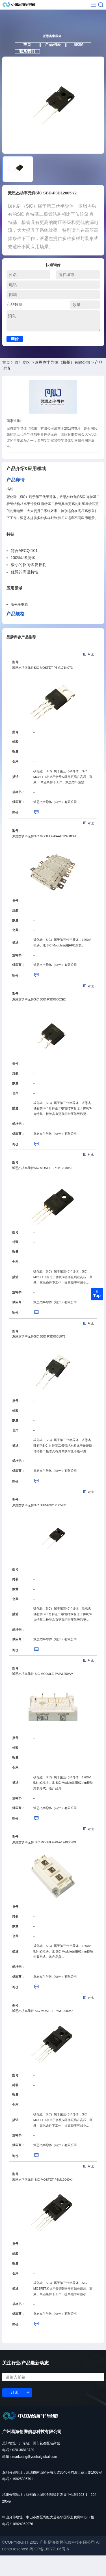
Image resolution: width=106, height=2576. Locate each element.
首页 (6, 382)
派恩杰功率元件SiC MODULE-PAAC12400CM (44, 856)
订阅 (14, 2412)
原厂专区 (22, 382)
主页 (22, 58)
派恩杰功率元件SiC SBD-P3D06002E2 (39, 1019)
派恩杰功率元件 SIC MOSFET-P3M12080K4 (42, 2031)
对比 (88, 675)
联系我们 (22, 68)
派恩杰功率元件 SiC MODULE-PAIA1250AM (42, 1694)
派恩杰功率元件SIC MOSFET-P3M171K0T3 (42, 688)
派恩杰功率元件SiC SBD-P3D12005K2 (39, 1525)
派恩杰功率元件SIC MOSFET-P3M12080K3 (42, 1188)
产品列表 (53, 58)
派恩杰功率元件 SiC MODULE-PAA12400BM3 (44, 1862)
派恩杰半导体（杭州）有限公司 (62, 382)
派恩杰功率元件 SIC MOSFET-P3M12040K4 (42, 2200)
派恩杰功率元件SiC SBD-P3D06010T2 (39, 1357)
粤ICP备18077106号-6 (49, 2569)
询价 (15, 359)
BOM (84, 58)
